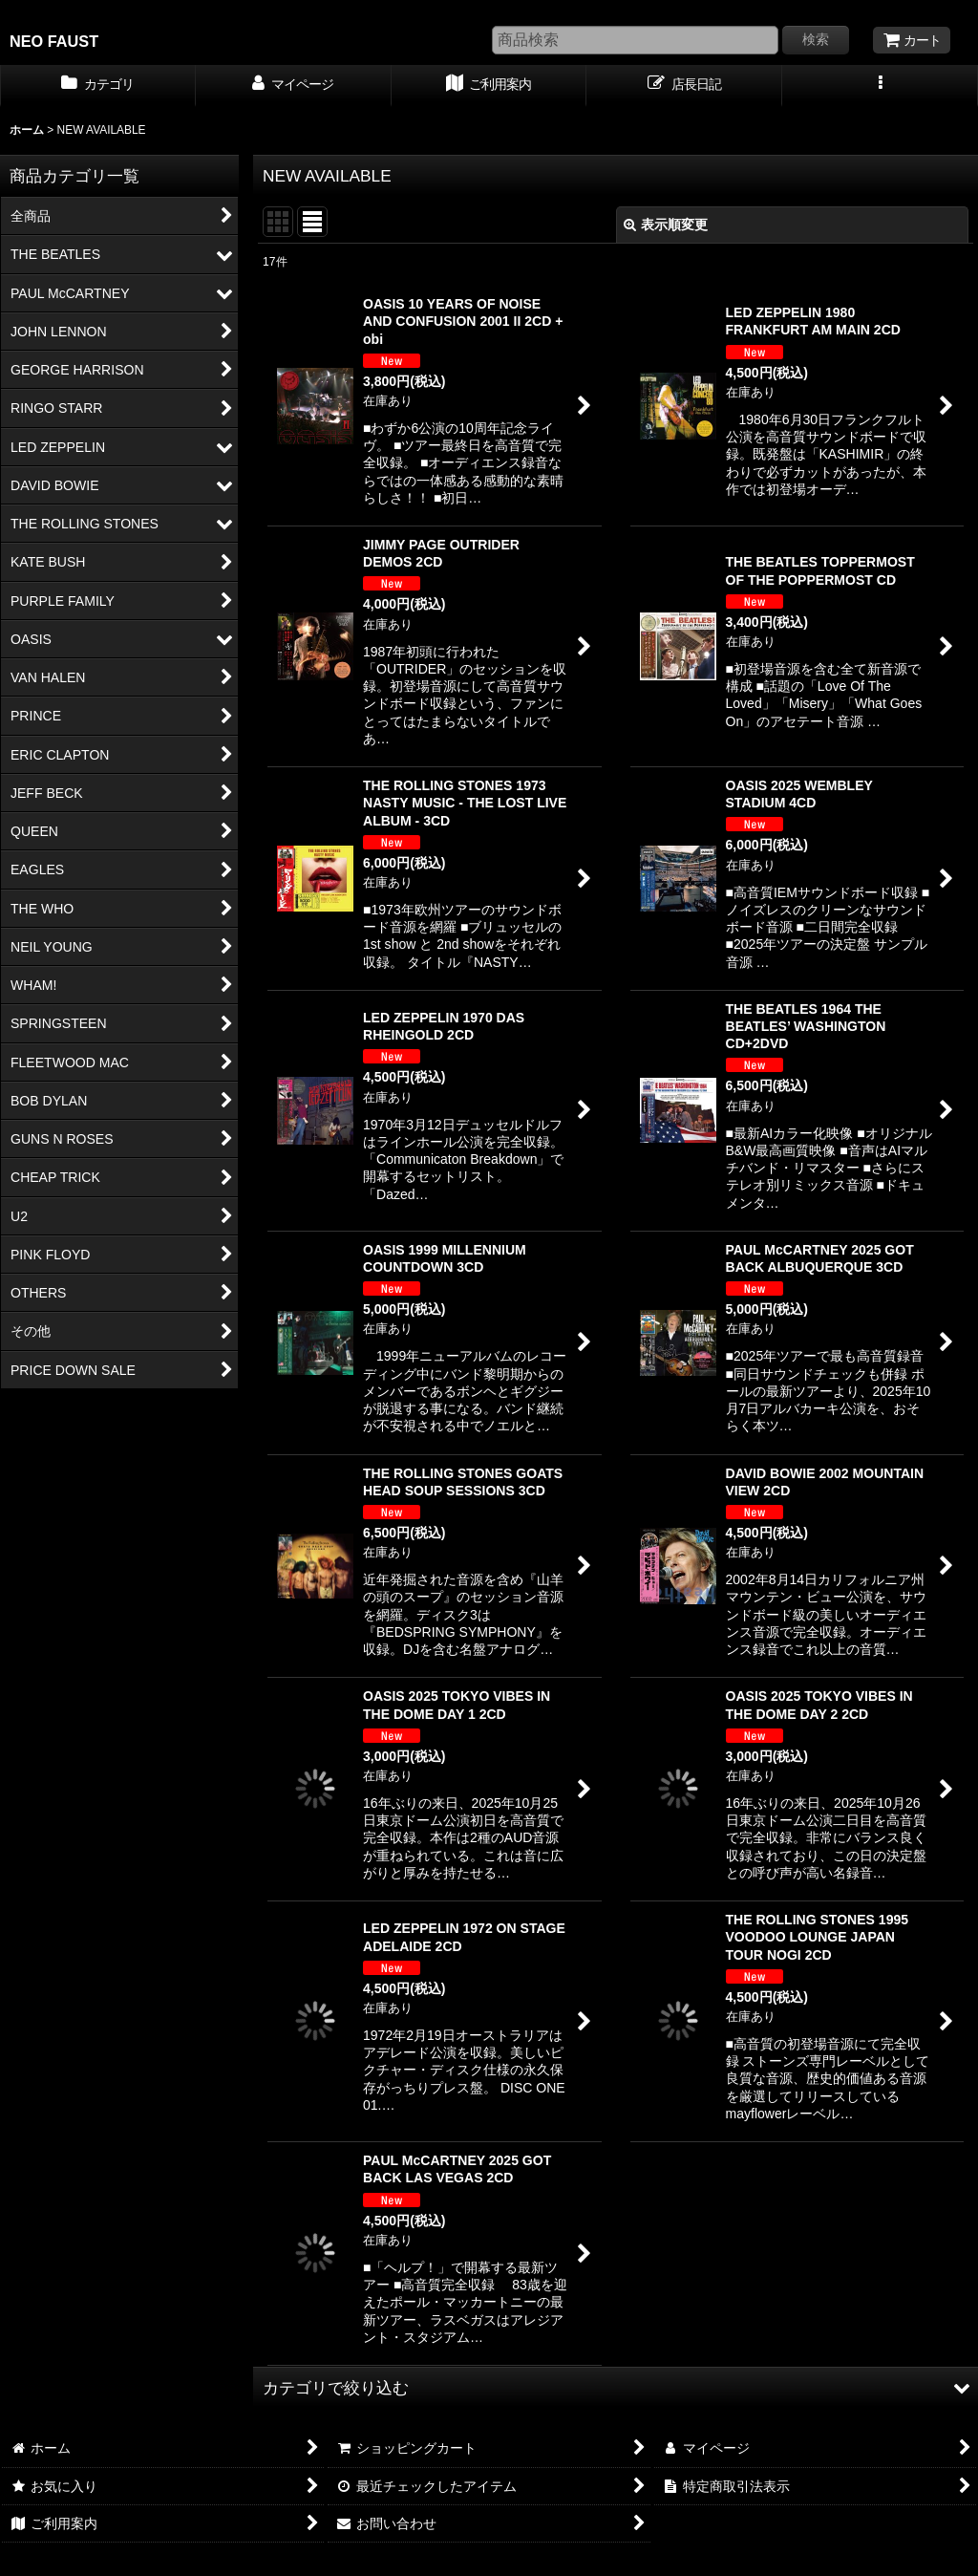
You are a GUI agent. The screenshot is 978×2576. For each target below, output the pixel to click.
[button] (880, 86)
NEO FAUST (54, 41)
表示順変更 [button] (666, 224)
